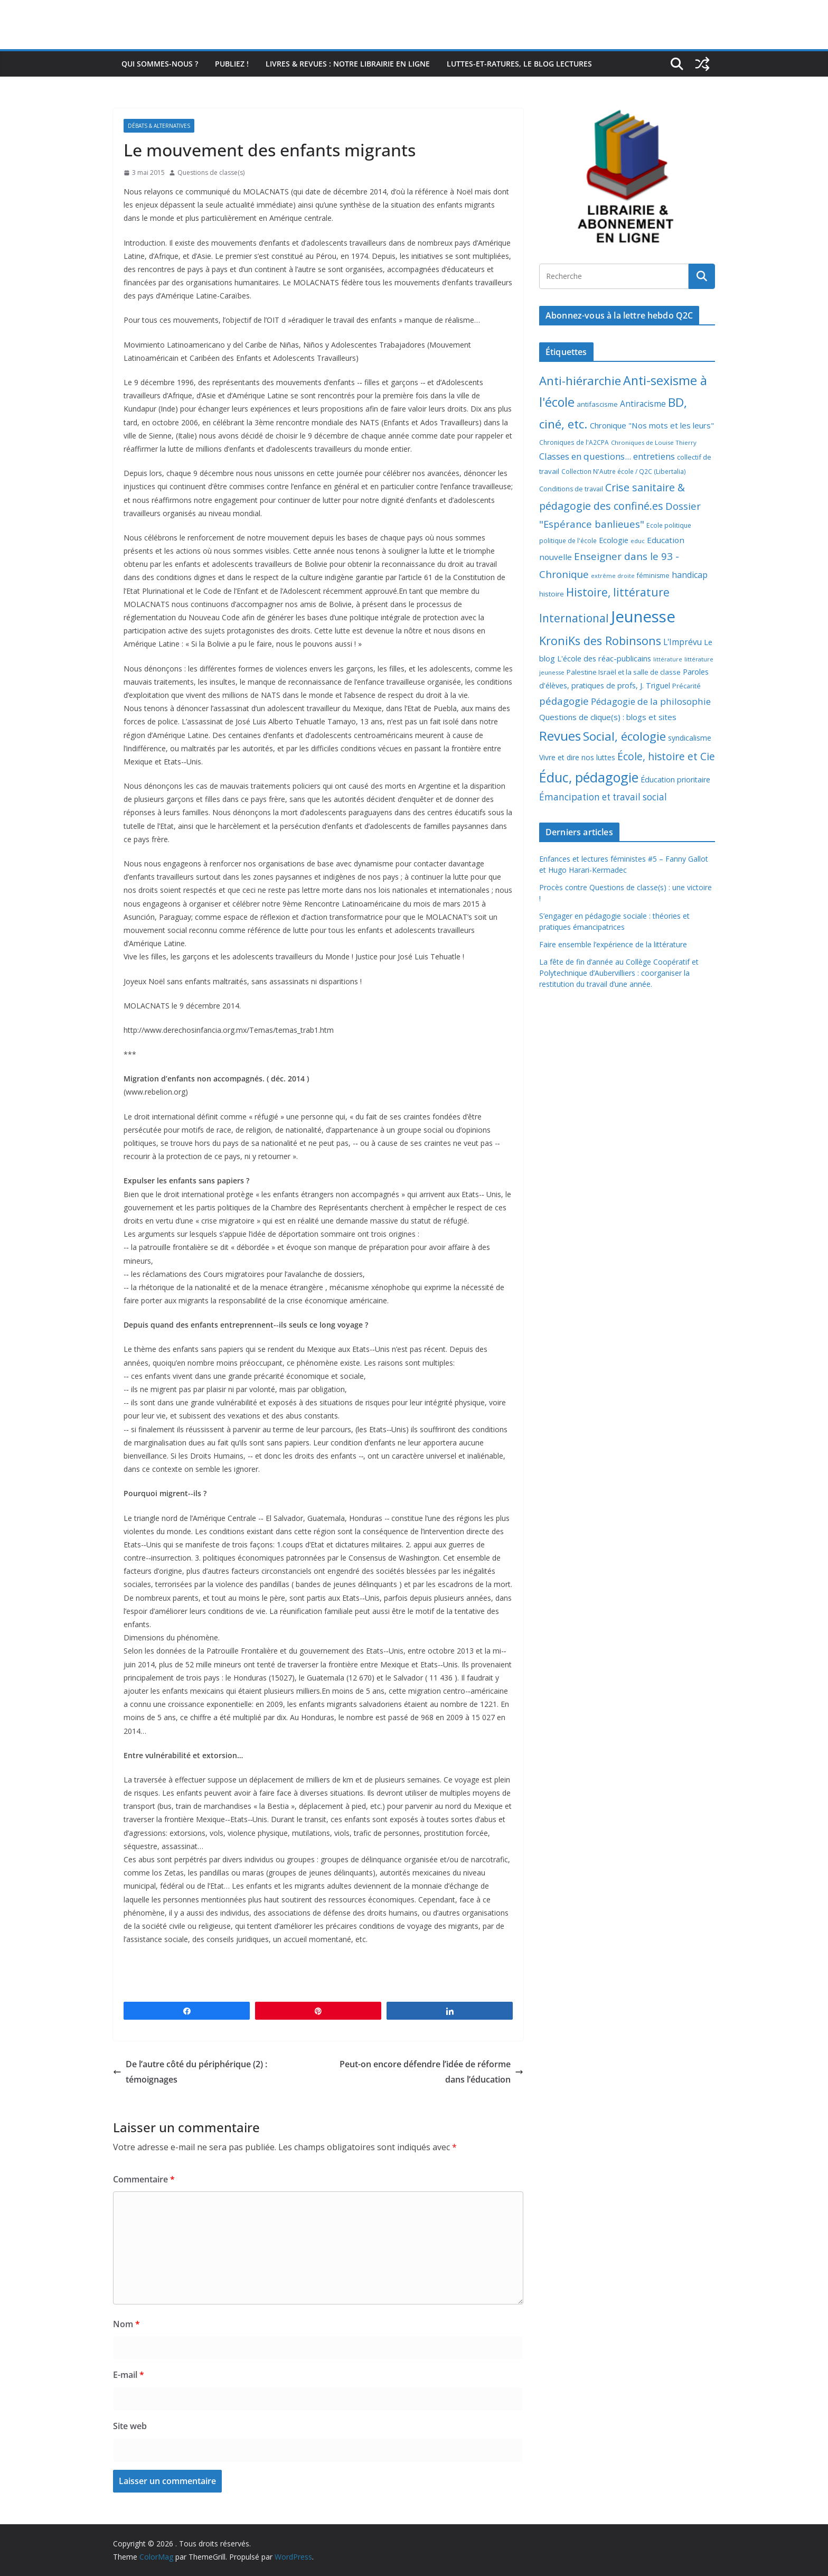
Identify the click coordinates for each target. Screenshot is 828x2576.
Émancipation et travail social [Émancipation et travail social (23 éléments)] (603, 797)
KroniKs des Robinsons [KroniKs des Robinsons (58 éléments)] (600, 640)
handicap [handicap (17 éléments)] (690, 575)
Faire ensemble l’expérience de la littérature (613, 944)
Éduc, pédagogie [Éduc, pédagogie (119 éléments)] (588, 777)
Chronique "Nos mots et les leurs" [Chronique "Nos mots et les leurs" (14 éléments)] (652, 425)
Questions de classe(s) (210, 172)
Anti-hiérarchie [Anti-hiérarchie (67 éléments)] (580, 380)
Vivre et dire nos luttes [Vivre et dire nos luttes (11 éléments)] (577, 757)
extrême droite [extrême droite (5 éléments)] (613, 576)
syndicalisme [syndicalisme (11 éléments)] (689, 738)
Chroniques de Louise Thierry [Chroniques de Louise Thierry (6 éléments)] (654, 442)
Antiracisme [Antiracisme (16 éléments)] (643, 403)
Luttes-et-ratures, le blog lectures (519, 64)
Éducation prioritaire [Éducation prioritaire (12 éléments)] (675, 779)
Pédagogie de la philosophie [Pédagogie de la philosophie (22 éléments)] (651, 701)
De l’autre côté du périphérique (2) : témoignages (190, 2071)
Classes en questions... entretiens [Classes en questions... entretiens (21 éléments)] (607, 456)
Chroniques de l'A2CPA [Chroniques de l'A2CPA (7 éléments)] (574, 442)
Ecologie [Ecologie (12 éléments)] (613, 540)
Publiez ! (232, 64)
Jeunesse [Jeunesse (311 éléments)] (643, 616)
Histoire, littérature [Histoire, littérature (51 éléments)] (618, 592)
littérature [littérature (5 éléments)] (667, 659)
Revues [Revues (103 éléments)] (560, 735)
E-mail (128, 2375)
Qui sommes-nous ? (159, 64)
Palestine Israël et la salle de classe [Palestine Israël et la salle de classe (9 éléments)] (624, 672)
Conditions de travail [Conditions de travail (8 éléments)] (571, 488)
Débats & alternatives (159, 125)
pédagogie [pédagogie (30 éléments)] (564, 700)
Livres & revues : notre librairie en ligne (348, 64)
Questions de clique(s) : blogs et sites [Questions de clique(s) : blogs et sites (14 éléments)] (607, 717)
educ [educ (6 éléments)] (638, 541)
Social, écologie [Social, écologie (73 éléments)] (624, 736)
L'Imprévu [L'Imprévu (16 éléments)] (682, 642)
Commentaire (144, 2179)
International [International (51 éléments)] (574, 618)
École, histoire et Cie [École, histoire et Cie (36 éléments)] (666, 756)
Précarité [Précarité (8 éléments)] (686, 686)
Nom (126, 2324)
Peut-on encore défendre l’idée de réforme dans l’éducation (431, 2071)
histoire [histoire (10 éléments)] (551, 594)
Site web (130, 2426)
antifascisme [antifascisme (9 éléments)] (597, 404)
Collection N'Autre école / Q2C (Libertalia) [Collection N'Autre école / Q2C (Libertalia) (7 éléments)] (623, 471)
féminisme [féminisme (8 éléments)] (653, 575)
